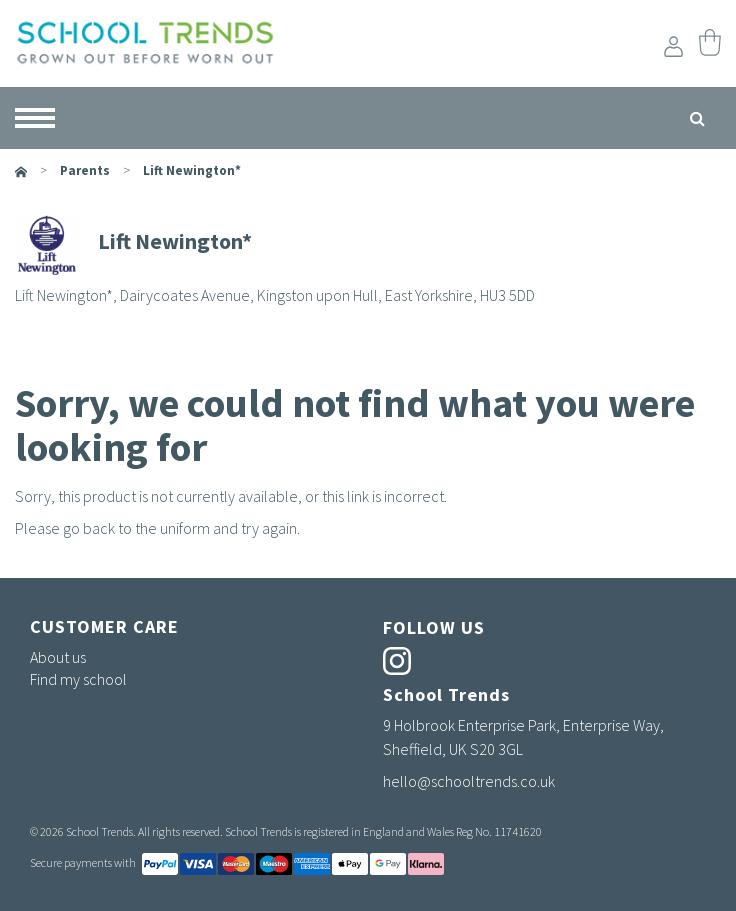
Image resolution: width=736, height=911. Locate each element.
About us (58, 657)
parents (85, 170)
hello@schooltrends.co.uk (469, 781)
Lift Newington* (192, 170)
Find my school (78, 679)
